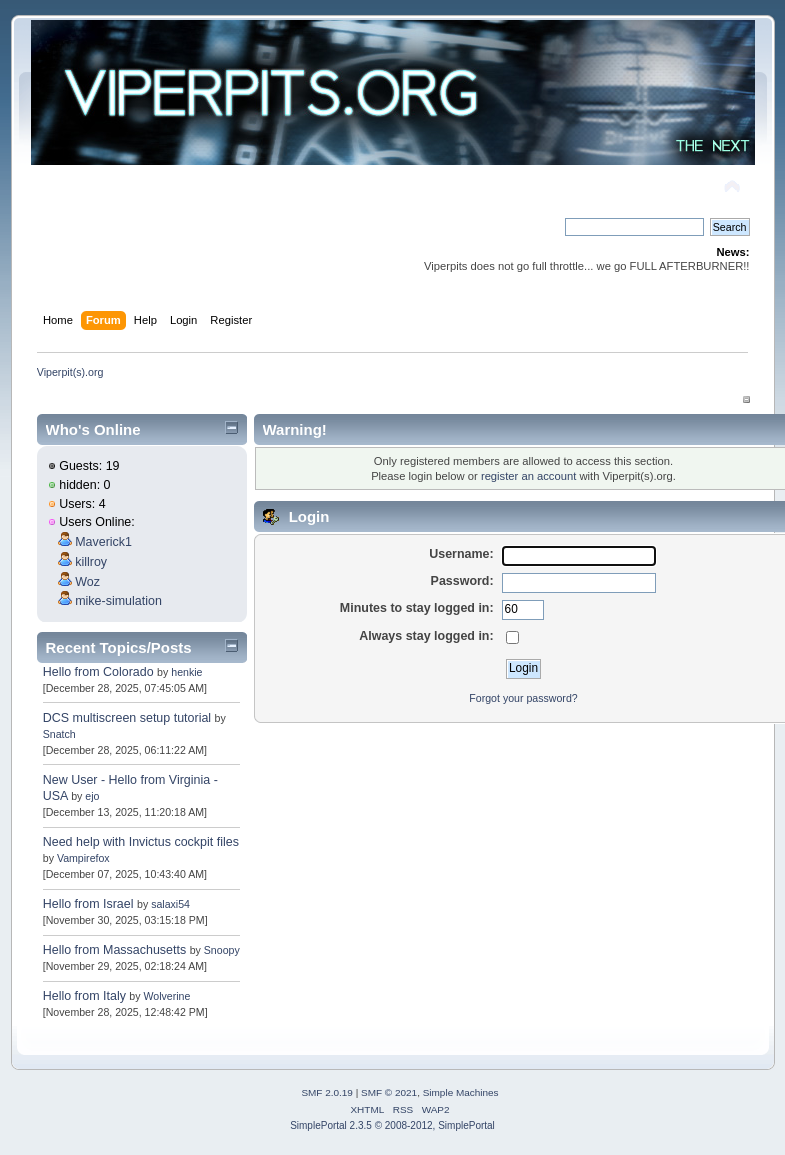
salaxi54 (170, 904)
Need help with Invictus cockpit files (141, 842)
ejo (92, 796)
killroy (91, 562)
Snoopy (222, 950)
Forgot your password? (523, 698)
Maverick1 (103, 542)
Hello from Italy (86, 996)
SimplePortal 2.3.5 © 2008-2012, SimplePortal (392, 1125)
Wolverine (167, 996)
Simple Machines (461, 1092)
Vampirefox (83, 858)
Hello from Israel (88, 904)
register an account (528, 476)
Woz (87, 582)
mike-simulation (118, 601)
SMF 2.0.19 (327, 1092)
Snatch (59, 734)
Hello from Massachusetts (114, 950)
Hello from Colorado (98, 672)
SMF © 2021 (389, 1092)
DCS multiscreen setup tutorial (127, 718)
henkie (186, 672)
